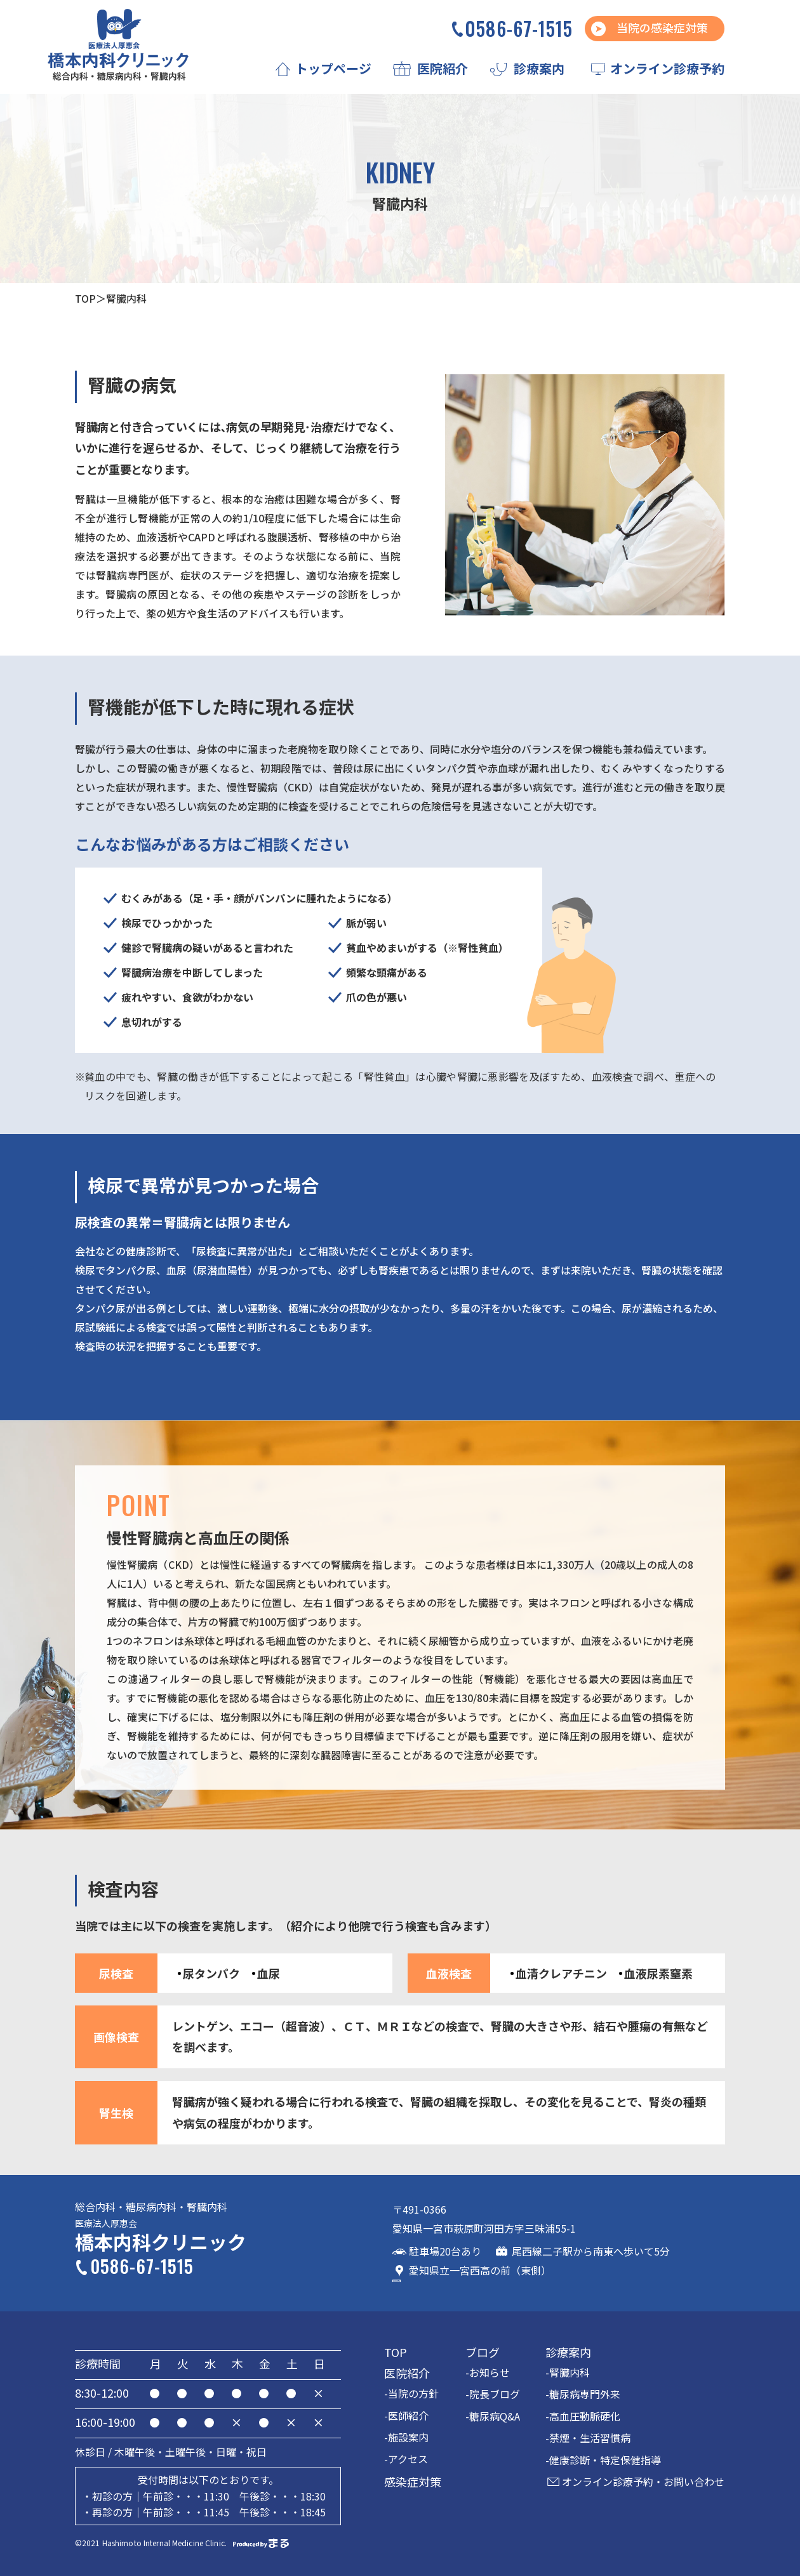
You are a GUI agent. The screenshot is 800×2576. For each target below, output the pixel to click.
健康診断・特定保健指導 (605, 2457)
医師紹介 (408, 2413)
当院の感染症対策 (662, 27)
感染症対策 (412, 2479)
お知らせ (489, 2370)
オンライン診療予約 (667, 68)
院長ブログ (494, 2392)
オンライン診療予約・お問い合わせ (643, 2480)
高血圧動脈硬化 (584, 2414)
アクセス (408, 2457)
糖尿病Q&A (494, 2414)
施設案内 (408, 2435)
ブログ (482, 2350)
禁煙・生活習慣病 (589, 2436)
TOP (85, 298)
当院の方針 (413, 2391)
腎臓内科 (569, 2370)
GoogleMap (633, 2227)
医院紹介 (442, 68)
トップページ (333, 68)
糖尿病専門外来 (584, 2392)
